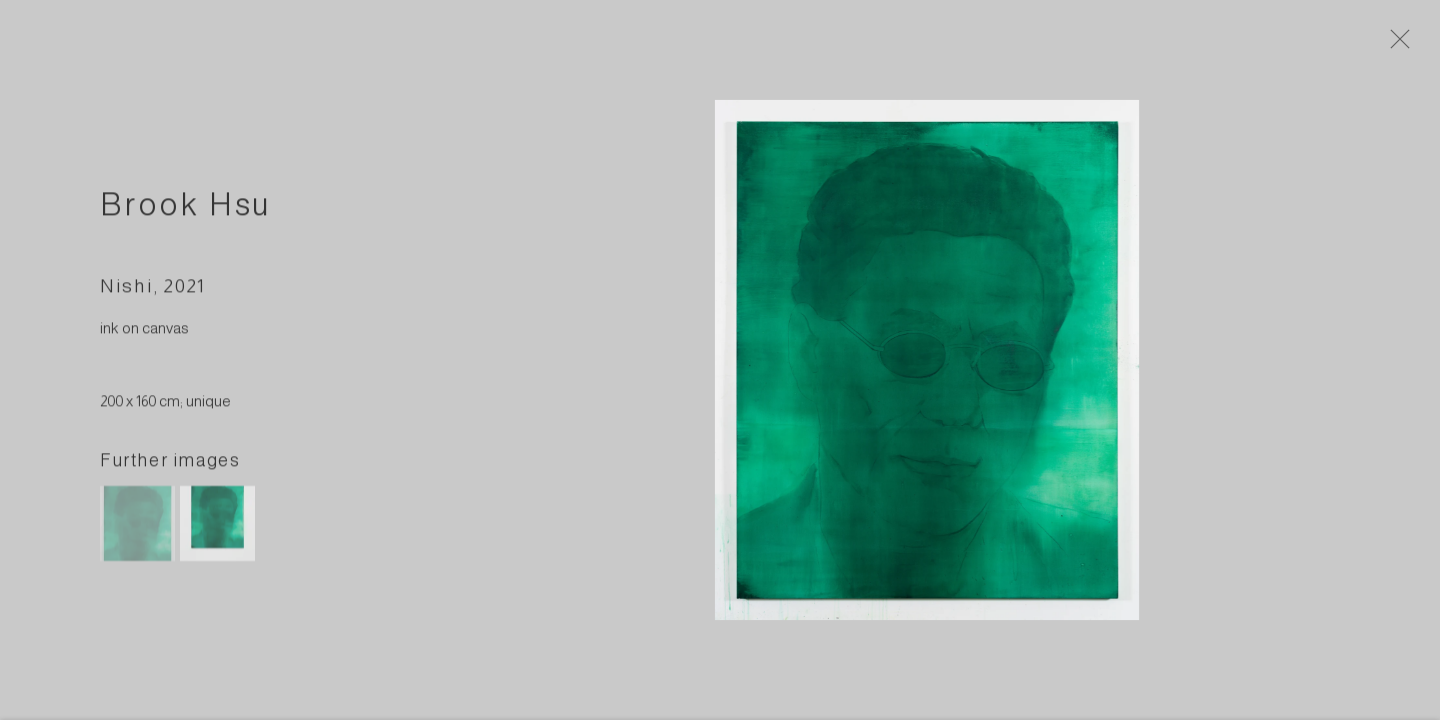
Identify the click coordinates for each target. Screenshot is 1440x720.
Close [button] (1402, 45)
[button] (137, 528)
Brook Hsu (186, 208)
